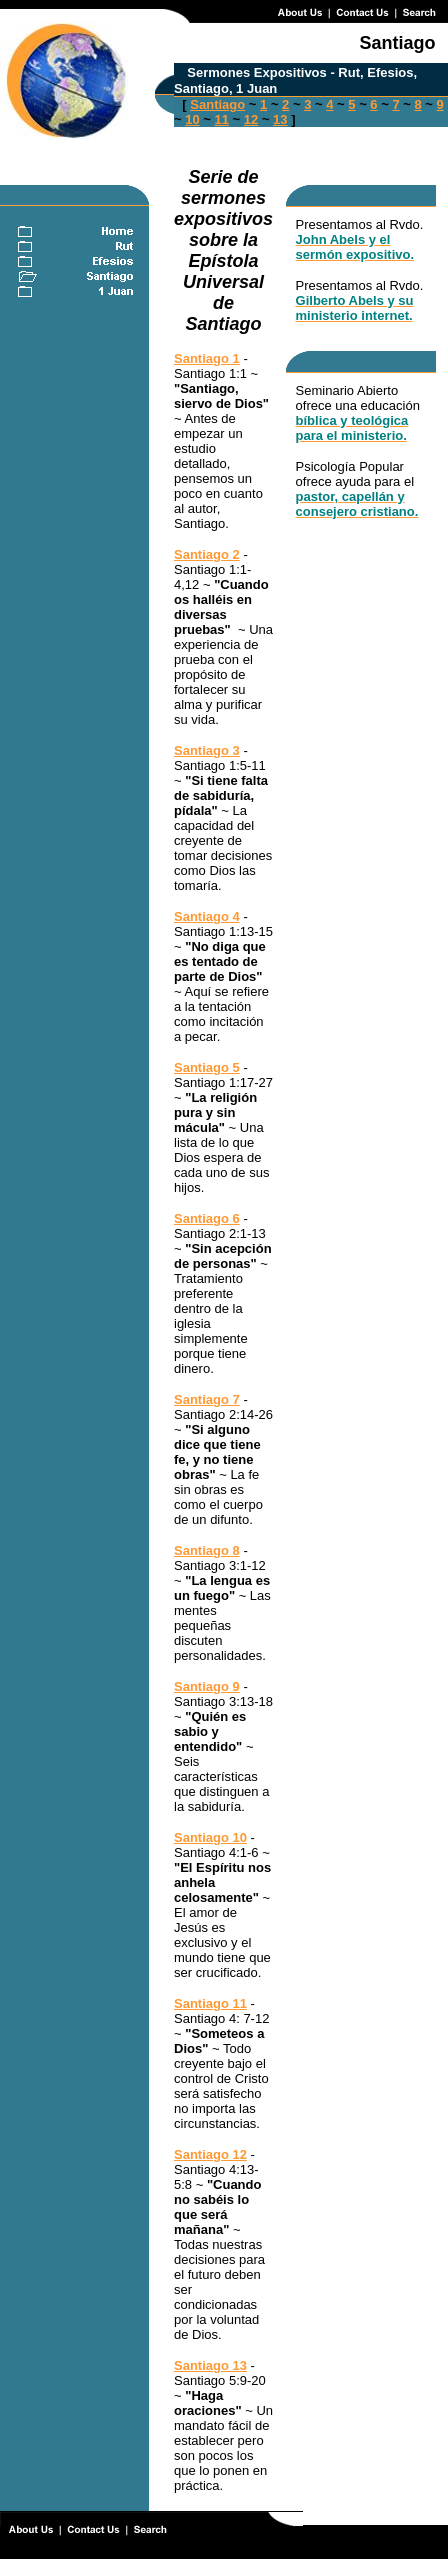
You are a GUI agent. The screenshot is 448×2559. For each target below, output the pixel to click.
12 (251, 119)
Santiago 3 (207, 750)
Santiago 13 (210, 2365)
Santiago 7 (207, 1399)
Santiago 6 (207, 1218)
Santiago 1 (207, 358)
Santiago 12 (210, 2154)
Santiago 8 (207, 1550)
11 (222, 119)
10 (192, 119)
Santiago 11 (210, 2003)
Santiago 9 (207, 1686)
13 (280, 119)
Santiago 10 (210, 1837)
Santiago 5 (207, 1067)
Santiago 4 (207, 916)
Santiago (217, 104)
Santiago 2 (207, 554)
